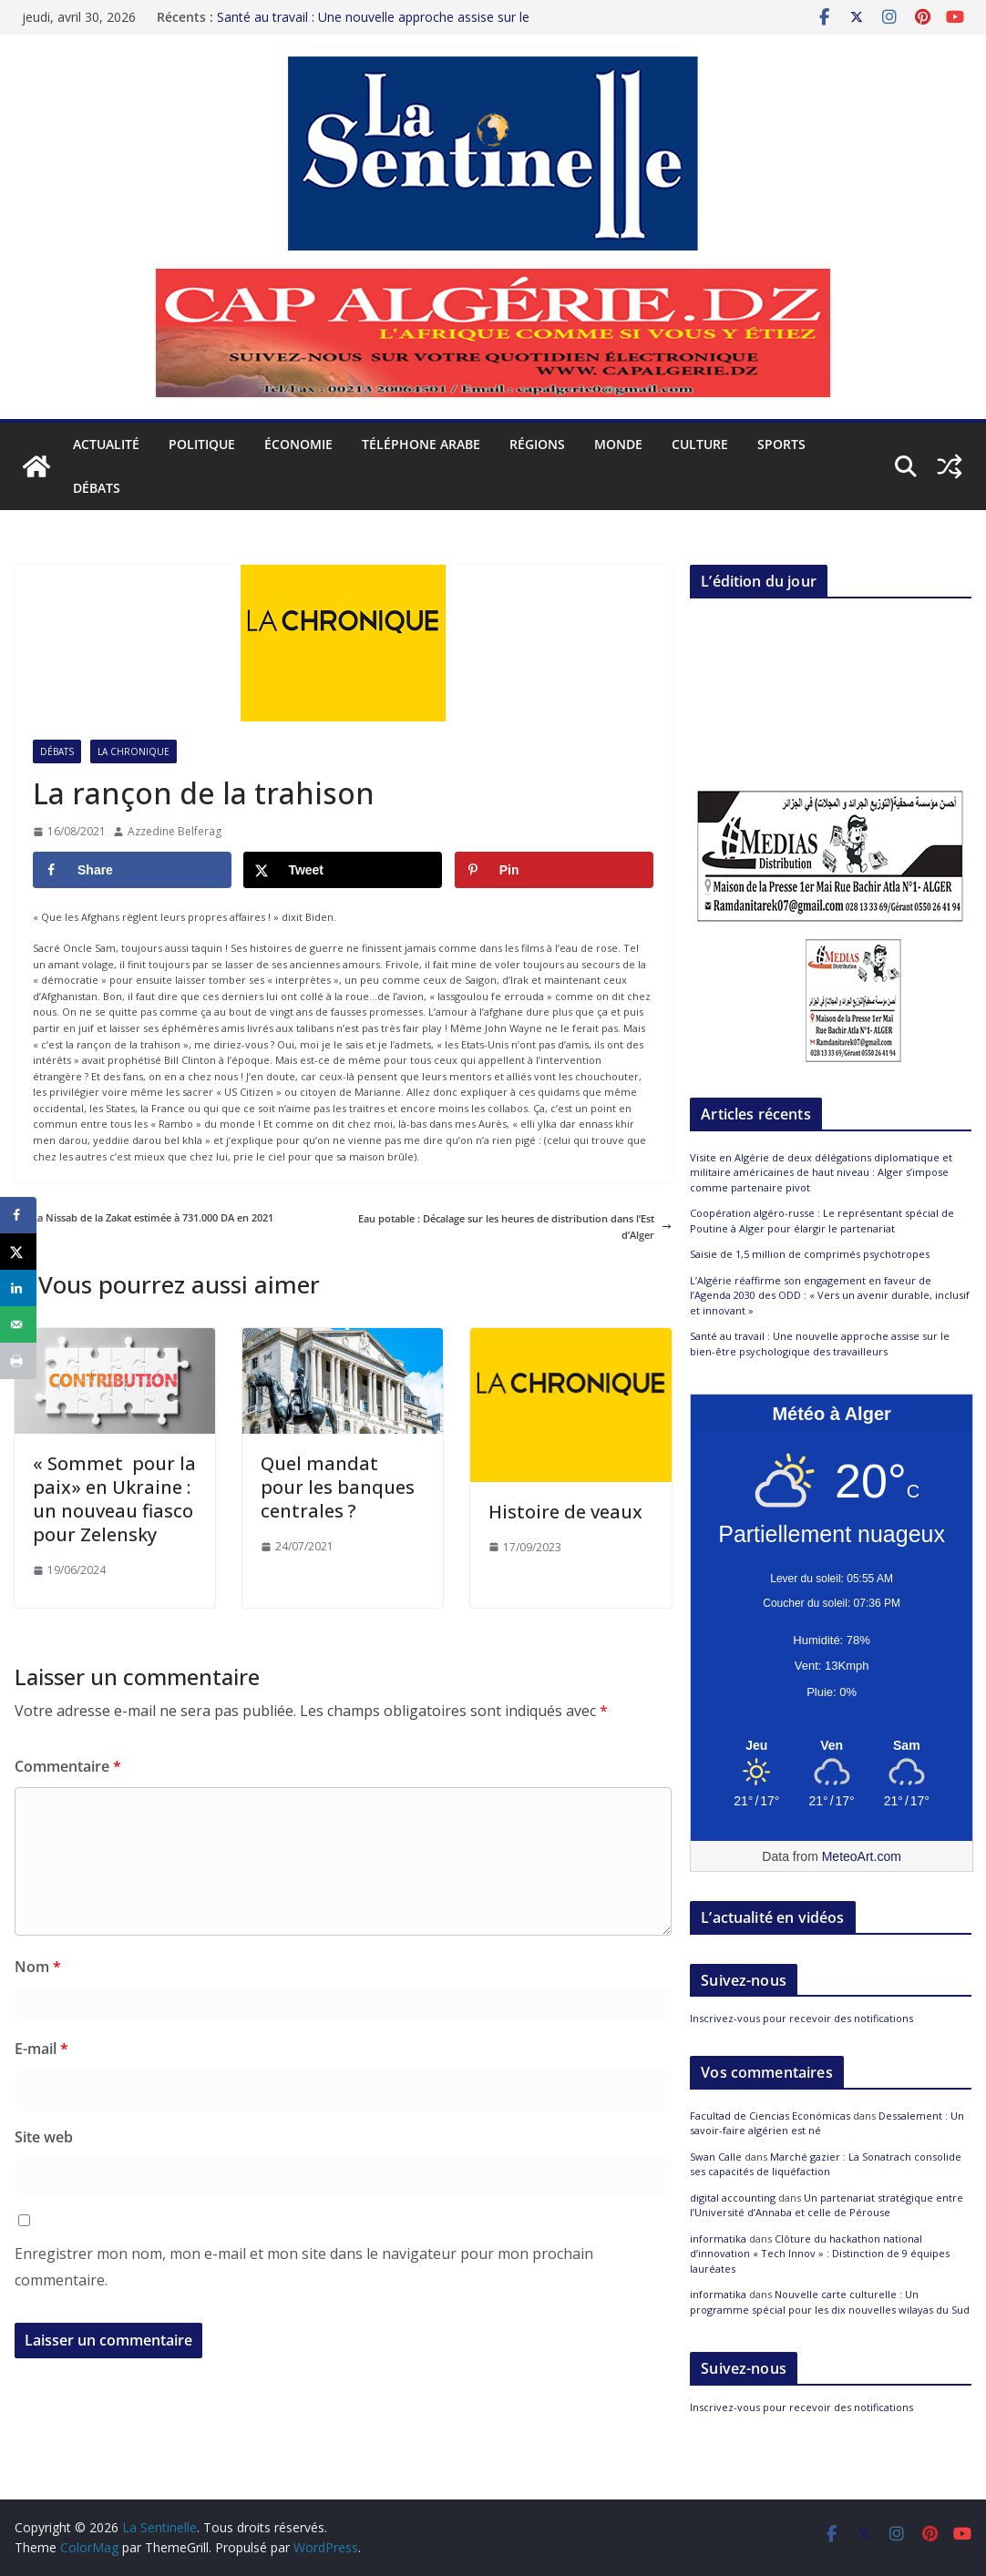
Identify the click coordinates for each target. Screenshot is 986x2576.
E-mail (41, 2049)
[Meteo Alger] (831, 1746)
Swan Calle (716, 2156)
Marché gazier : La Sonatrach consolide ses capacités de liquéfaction (825, 2164)
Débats (96, 487)
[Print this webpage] (18, 1361)
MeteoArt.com (861, 1856)
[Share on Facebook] (132, 870)
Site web (44, 2137)
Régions (537, 444)
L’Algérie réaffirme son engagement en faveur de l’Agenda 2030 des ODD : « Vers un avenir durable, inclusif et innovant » (830, 1295)
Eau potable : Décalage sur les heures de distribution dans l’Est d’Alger (515, 1226)
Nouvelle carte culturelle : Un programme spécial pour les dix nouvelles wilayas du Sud (830, 2301)
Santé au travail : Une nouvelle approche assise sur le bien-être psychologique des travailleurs (373, 26)
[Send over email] (18, 1324)
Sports (781, 444)
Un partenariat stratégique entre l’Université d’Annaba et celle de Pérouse (826, 2205)
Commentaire (68, 1766)
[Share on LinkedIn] (18, 1288)
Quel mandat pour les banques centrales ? (338, 1487)
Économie (298, 444)
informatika (718, 2238)
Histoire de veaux (565, 1511)
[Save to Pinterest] (554, 870)
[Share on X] (342, 870)
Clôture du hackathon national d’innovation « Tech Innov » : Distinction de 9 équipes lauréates (820, 2253)
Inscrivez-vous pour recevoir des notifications (801, 2018)
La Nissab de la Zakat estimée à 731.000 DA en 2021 (144, 1217)
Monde (618, 444)
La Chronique (133, 751)
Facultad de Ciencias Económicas (770, 2115)
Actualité (106, 444)
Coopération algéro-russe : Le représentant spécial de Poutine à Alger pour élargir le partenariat (822, 1220)
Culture (700, 444)
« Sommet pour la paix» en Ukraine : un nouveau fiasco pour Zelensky (114, 1499)
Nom (38, 1967)
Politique (202, 444)
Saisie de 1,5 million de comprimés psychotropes (810, 1254)
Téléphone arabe (421, 444)
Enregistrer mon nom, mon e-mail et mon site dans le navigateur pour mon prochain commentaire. (304, 2267)
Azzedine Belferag (174, 831)
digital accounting (732, 2197)
